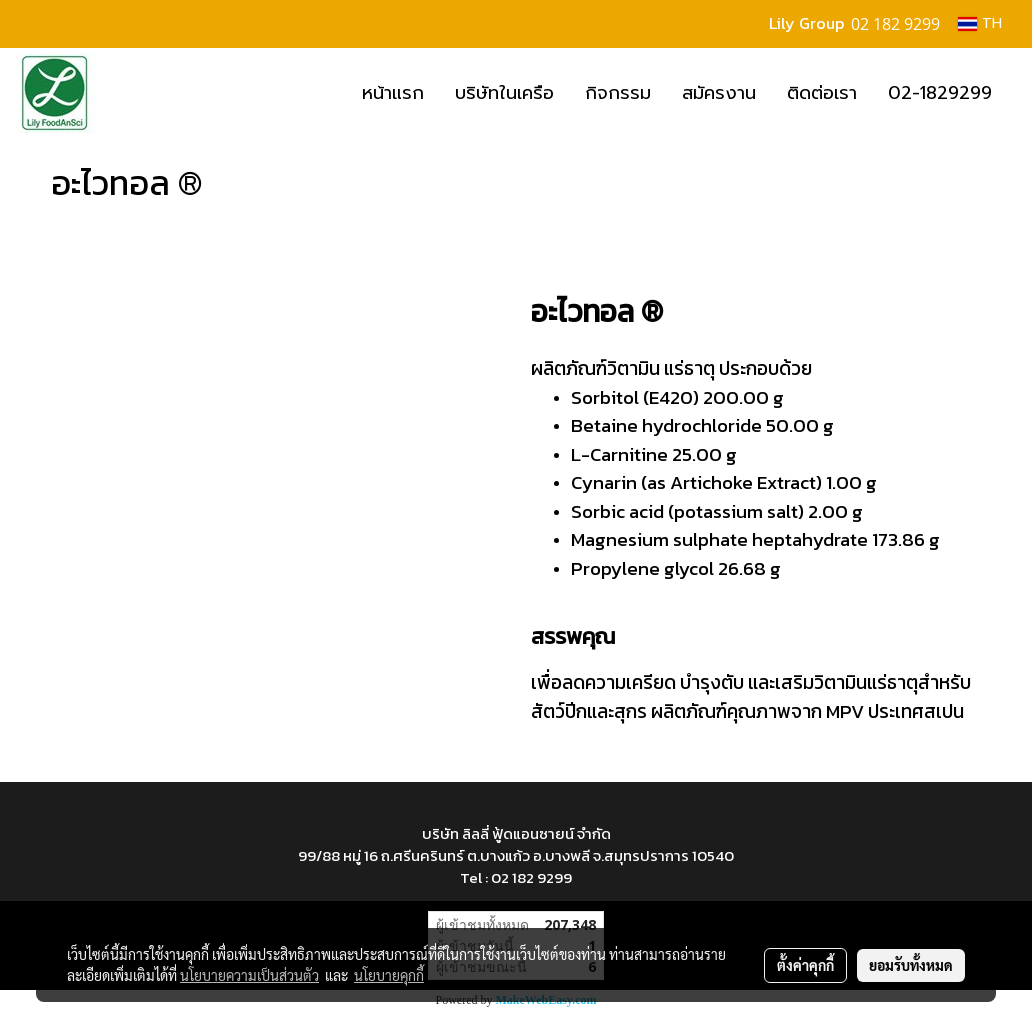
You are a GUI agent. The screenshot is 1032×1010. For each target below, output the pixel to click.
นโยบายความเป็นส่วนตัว (249, 975)
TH (980, 23)
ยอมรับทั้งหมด (911, 965)
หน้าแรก (393, 93)
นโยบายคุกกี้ (389, 975)
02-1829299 (940, 93)
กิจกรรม (618, 93)
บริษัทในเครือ (504, 93)
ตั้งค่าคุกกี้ (805, 965)
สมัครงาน (719, 93)
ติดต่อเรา (822, 93)
